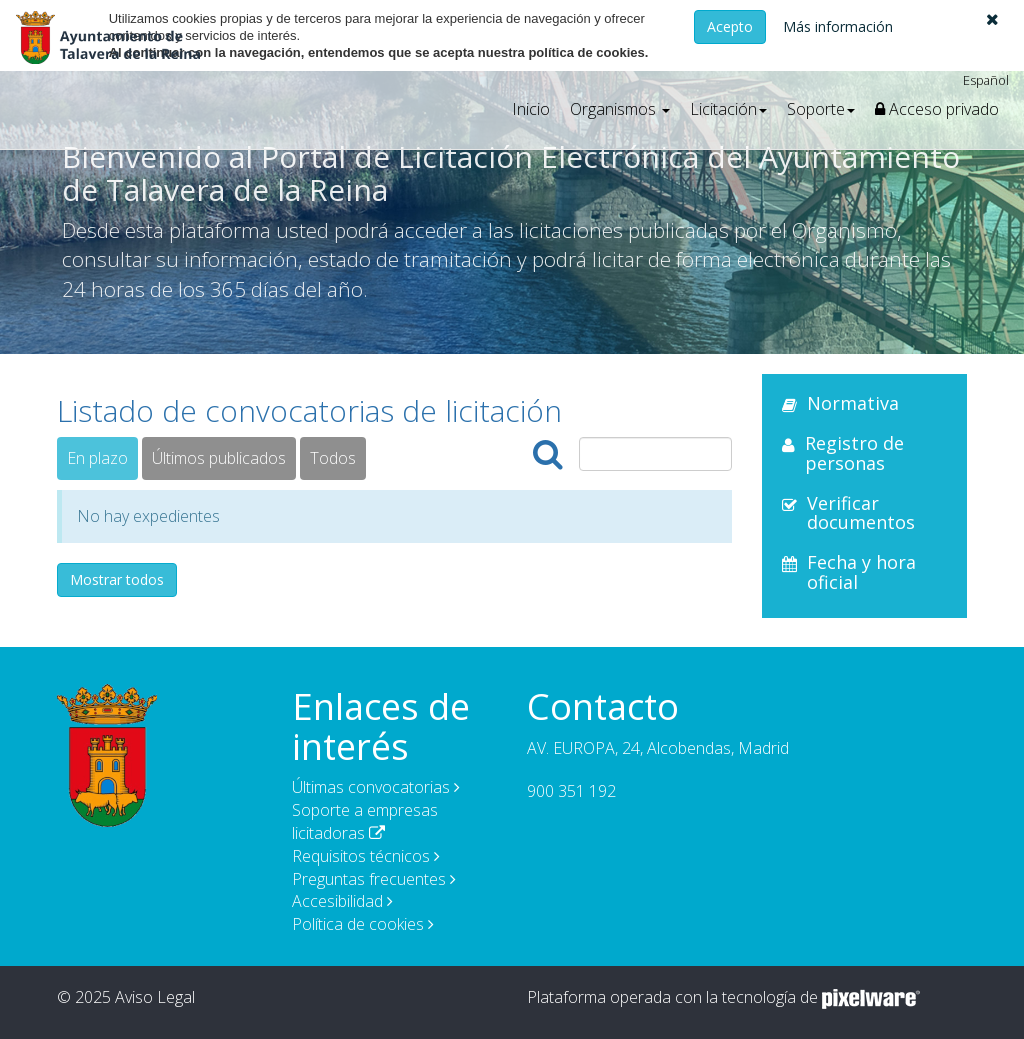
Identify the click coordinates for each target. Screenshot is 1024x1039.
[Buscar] (548, 454)
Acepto (730, 26)
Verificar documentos (861, 513)
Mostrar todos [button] (117, 579)
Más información (838, 26)
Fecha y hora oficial (861, 572)
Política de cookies (358, 924)
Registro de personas (854, 453)
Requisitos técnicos (361, 856)
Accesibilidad (337, 901)
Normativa (853, 403)
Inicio (531, 109)
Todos (333, 458)
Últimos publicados (219, 458)
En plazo (97, 458)
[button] (992, 19)
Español (986, 80)
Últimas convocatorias (371, 787)
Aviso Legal (155, 997)
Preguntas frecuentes (369, 879)
